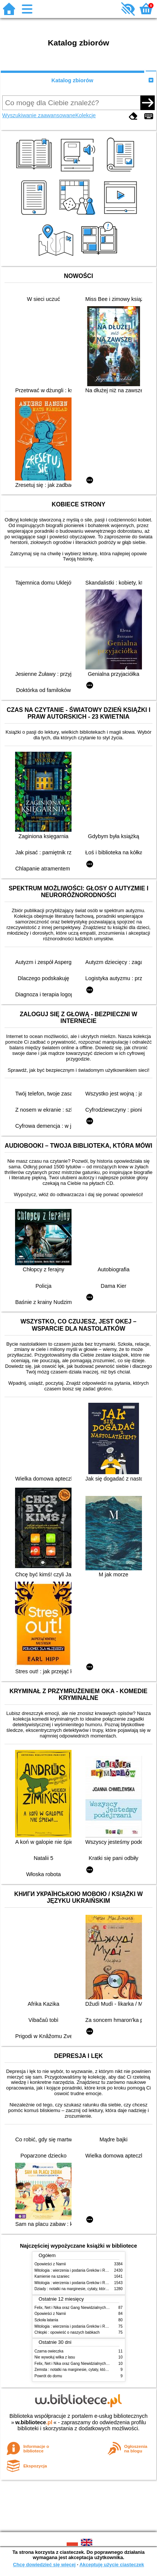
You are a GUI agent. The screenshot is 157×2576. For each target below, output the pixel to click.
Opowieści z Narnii (50, 2264)
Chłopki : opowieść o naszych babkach (67, 2332)
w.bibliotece (33, 2422)
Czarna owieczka (49, 2351)
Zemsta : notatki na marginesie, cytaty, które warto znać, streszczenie (93, 2370)
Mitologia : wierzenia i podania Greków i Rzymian (76, 2270)
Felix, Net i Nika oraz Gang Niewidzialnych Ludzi (75, 2308)
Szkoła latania (46, 2320)
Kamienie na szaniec (52, 2276)
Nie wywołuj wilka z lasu (55, 2357)
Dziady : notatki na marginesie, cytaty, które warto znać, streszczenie (92, 2289)
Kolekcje (85, 115)
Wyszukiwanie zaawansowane (38, 115)
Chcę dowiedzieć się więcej (44, 2564)
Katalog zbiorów (72, 80)
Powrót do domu (48, 2376)
